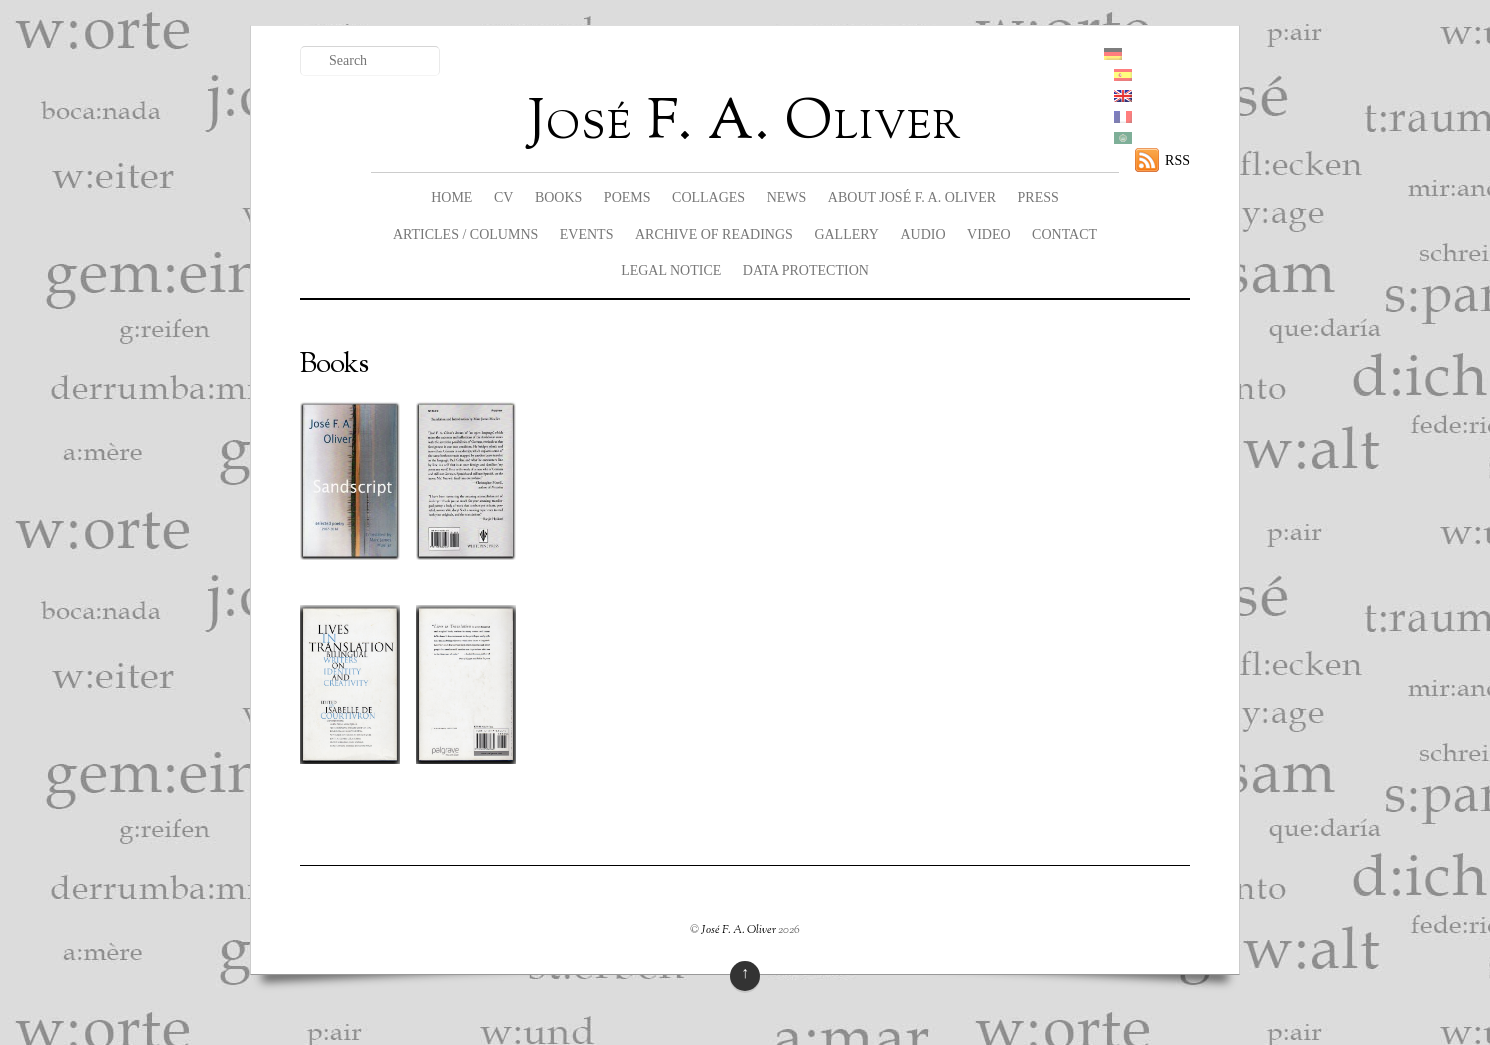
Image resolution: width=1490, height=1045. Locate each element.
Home (451, 197)
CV (503, 197)
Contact (1064, 234)
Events (587, 234)
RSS (1177, 160)
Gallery (846, 234)
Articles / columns (465, 234)
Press (1038, 197)
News (787, 197)
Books (558, 197)
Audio (922, 234)
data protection (806, 270)
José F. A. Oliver (738, 930)
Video (989, 234)
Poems (627, 197)
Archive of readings (714, 234)
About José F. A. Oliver (912, 197)
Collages (708, 197)
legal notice (671, 270)
